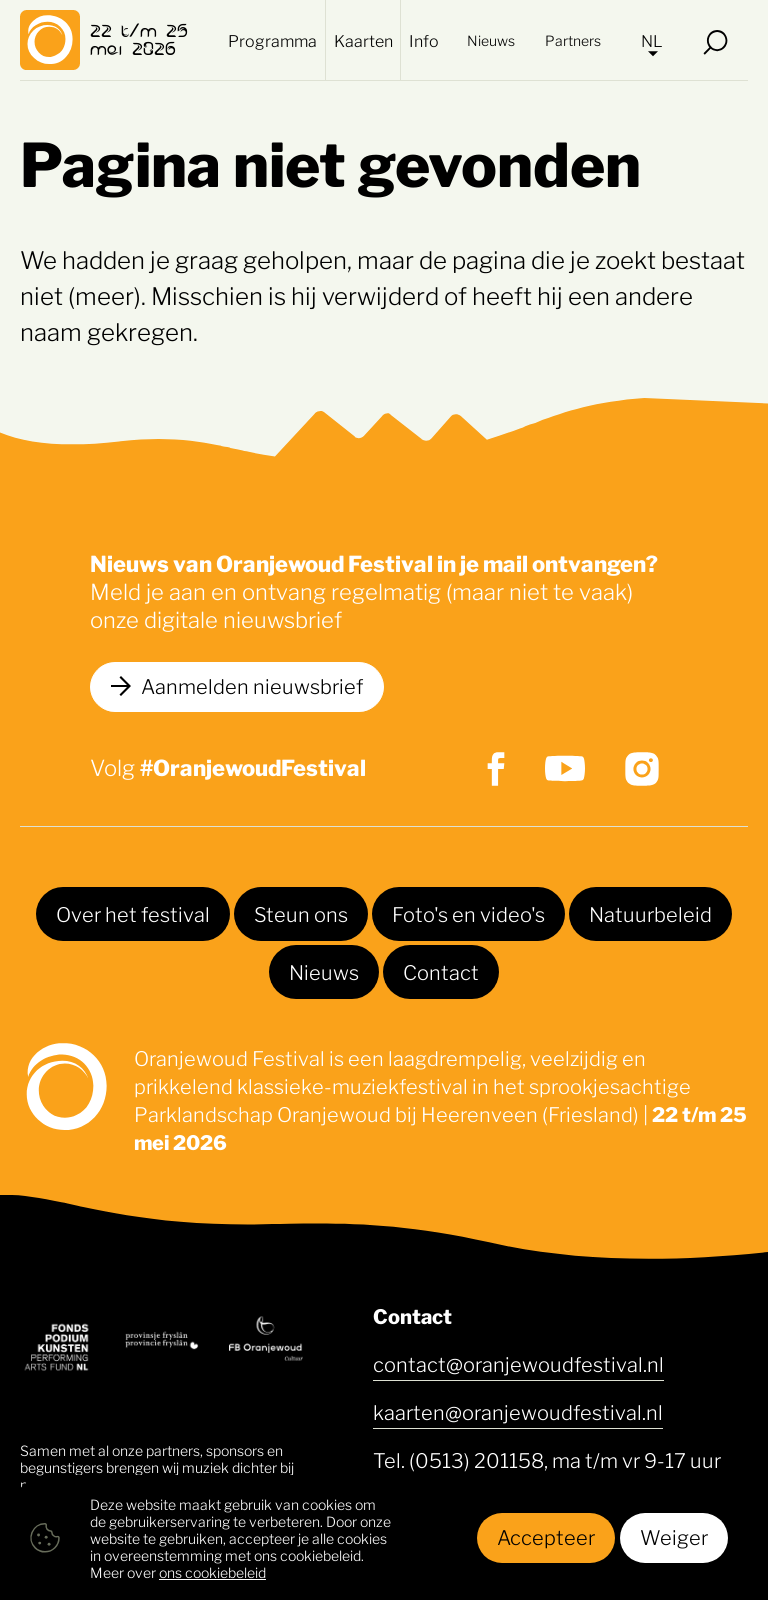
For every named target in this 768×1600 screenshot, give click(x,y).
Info (424, 40)
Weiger (674, 1536)
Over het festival (133, 913)
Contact (441, 971)
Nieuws (491, 39)
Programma (272, 40)
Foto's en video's (468, 913)
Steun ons (301, 913)
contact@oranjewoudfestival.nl (518, 1363)
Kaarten (363, 40)
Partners (573, 39)
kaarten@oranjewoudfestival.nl (518, 1411)
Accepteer (546, 1536)
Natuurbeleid (650, 913)
